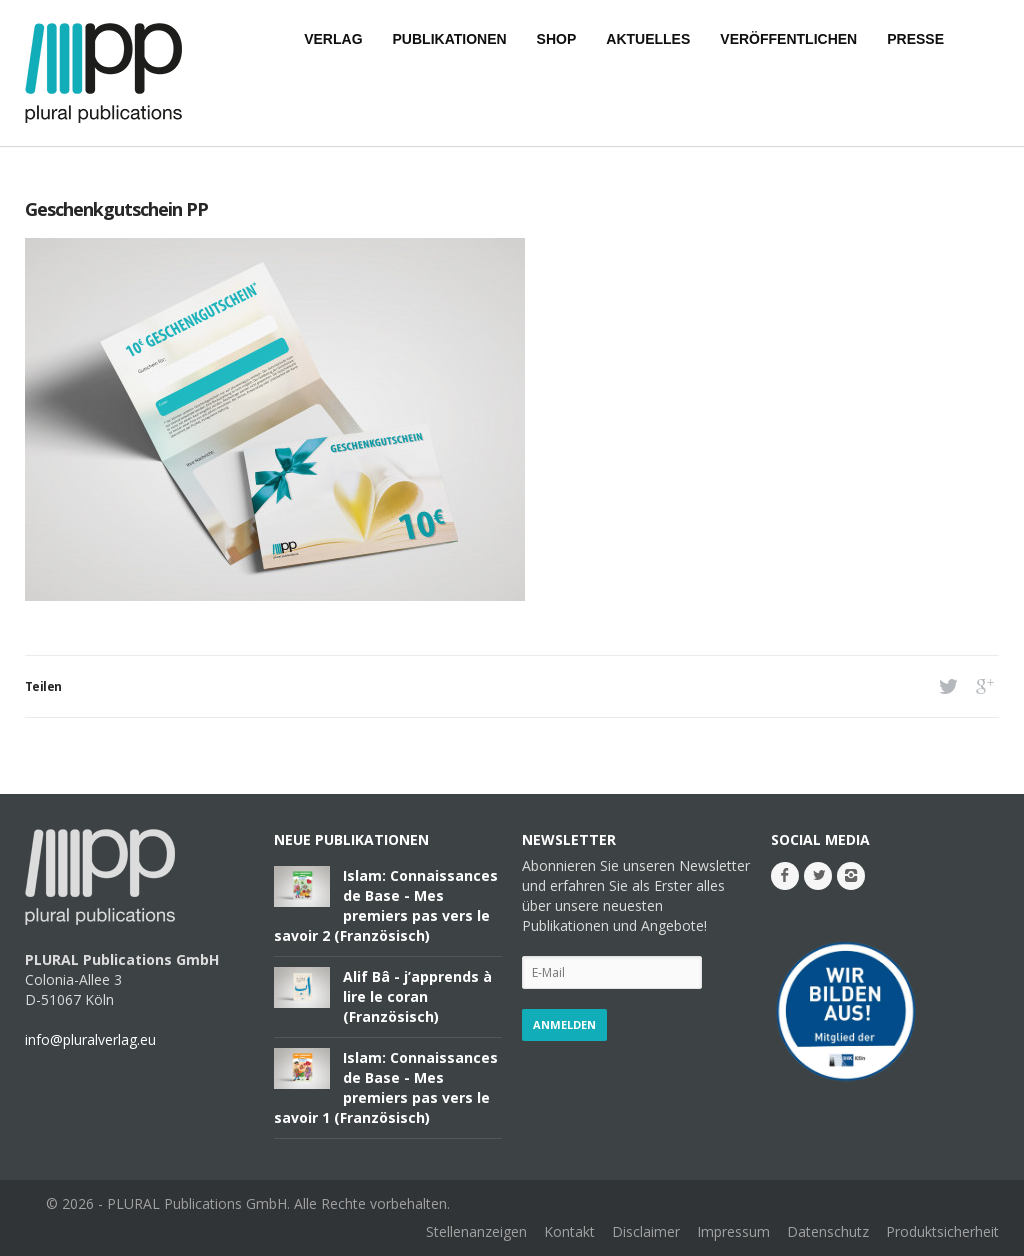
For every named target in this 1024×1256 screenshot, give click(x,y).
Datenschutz (828, 1231)
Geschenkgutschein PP (116, 209)
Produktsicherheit (942, 1231)
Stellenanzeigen (476, 1231)
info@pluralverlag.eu (90, 1039)
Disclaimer (646, 1231)
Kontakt (569, 1231)
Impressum (733, 1231)
